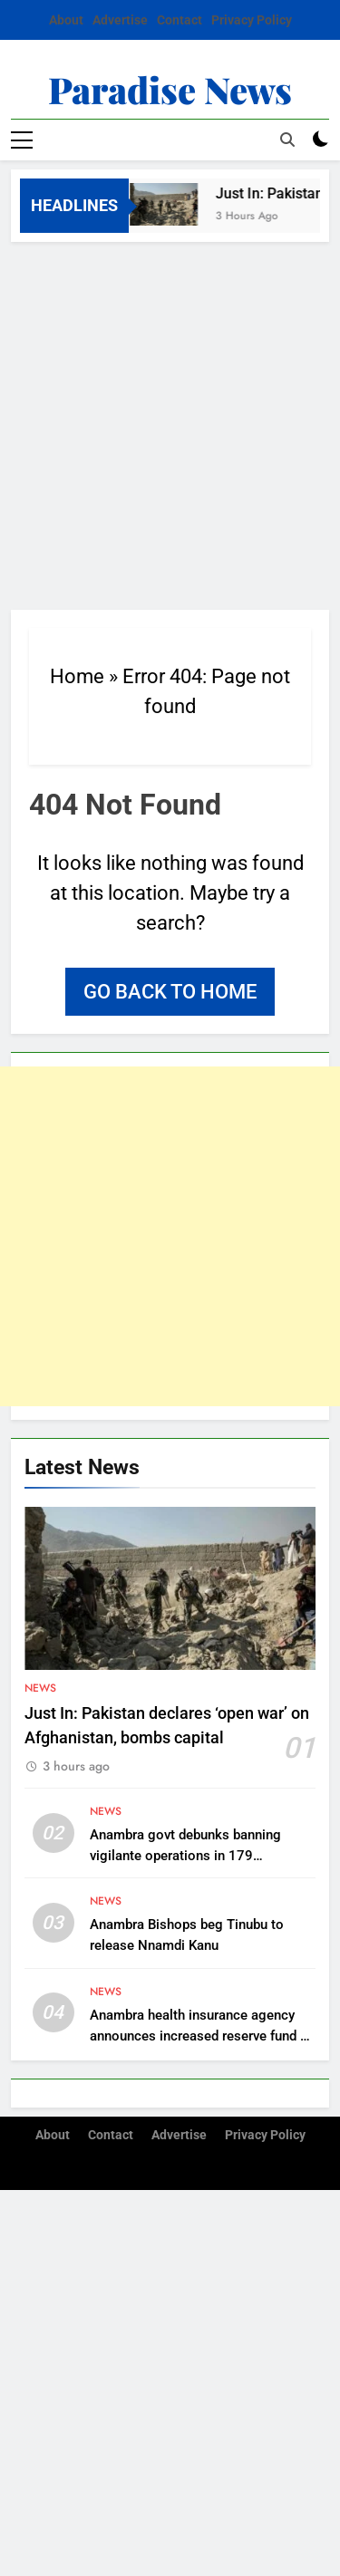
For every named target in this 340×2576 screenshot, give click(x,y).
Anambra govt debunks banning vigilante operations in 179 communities (185, 1856)
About (66, 20)
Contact (179, 20)
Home (77, 676)
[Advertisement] (170, 421)
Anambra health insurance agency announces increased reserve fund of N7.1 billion (201, 2036)
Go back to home (170, 991)
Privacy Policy (251, 20)
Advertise (120, 20)
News (40, 1688)
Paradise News (170, 89)
